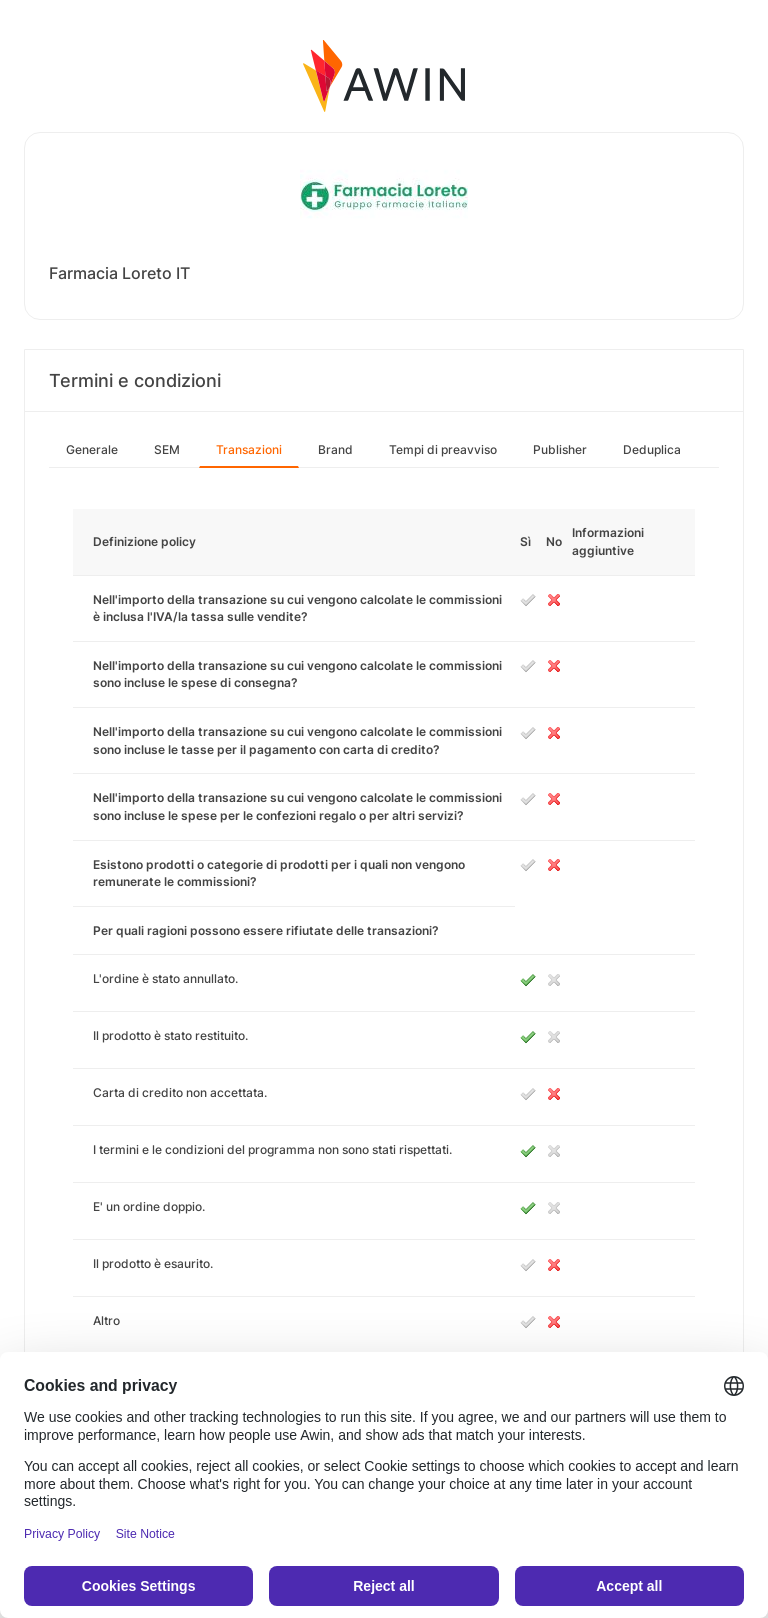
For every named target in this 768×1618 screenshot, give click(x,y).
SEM (167, 449)
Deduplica (652, 449)
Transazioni (249, 449)
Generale (92, 449)
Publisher (560, 449)
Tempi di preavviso (443, 449)
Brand (335, 449)
